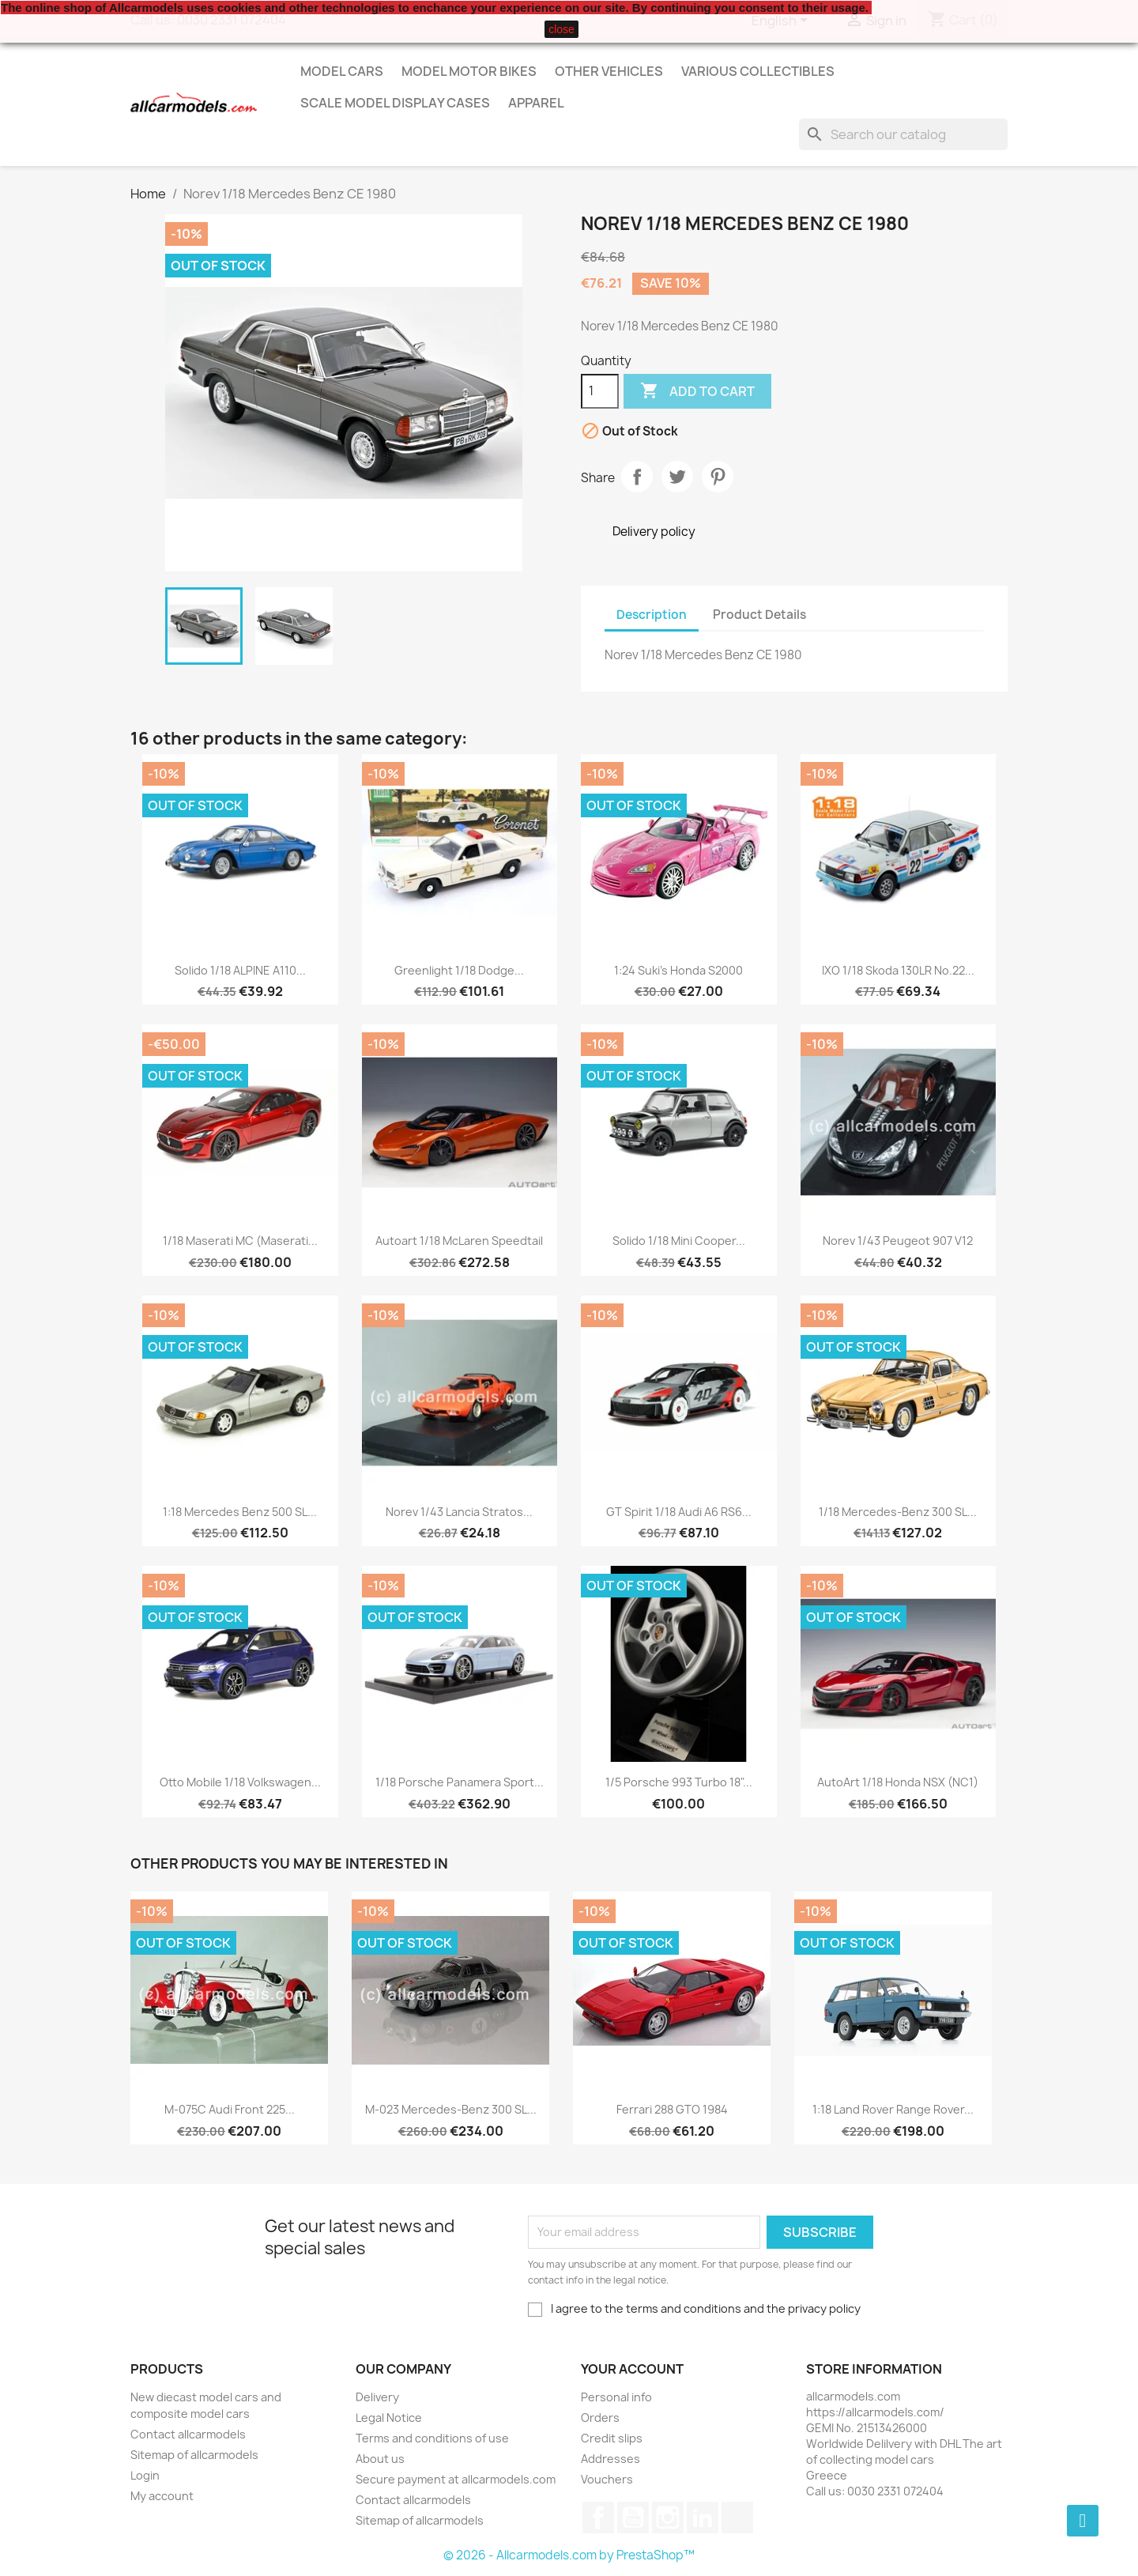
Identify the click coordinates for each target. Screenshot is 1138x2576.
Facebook (598, 2517)
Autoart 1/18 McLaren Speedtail (459, 1240)
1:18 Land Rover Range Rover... (893, 2109)
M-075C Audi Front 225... (229, 2109)
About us (380, 2458)
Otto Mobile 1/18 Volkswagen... (240, 1782)
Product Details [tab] (759, 614)
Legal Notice (389, 2417)
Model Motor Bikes (469, 71)
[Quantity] (600, 391)
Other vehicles (609, 71)
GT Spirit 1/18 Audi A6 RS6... (679, 1511)
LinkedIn (702, 2517)
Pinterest (717, 476)
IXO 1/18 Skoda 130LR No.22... (898, 970)
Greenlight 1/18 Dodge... (459, 970)
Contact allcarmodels (188, 2434)
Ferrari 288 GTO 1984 (672, 2109)
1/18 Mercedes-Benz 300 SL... (898, 1511)
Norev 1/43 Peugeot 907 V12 (898, 1240)
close (561, 29)
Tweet (677, 476)
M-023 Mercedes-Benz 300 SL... (451, 2109)
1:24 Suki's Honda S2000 (678, 970)
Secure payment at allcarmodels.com (456, 2479)
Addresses (610, 2458)
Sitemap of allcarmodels (194, 2454)
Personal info (616, 2396)
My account (162, 2495)
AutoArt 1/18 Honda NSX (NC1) (897, 1782)
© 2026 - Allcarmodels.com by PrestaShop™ (569, 2555)
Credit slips (611, 2438)
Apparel (536, 102)
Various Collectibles (758, 71)
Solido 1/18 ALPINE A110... (240, 970)
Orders (600, 2417)
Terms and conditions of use (432, 2438)
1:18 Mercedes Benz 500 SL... (240, 1511)
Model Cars (341, 71)
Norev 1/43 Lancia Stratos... (459, 1511)
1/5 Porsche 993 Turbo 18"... (678, 1782)
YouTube (633, 2517)
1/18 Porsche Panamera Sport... (459, 1782)
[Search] (903, 134)
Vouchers (607, 2479)
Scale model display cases (395, 102)
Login (145, 2475)
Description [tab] (651, 614)
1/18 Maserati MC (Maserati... (240, 1240)
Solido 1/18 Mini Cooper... (678, 1240)
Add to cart (697, 391)
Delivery (377, 2396)
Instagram (668, 2517)
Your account (632, 2369)
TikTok (737, 2517)
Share (637, 476)
